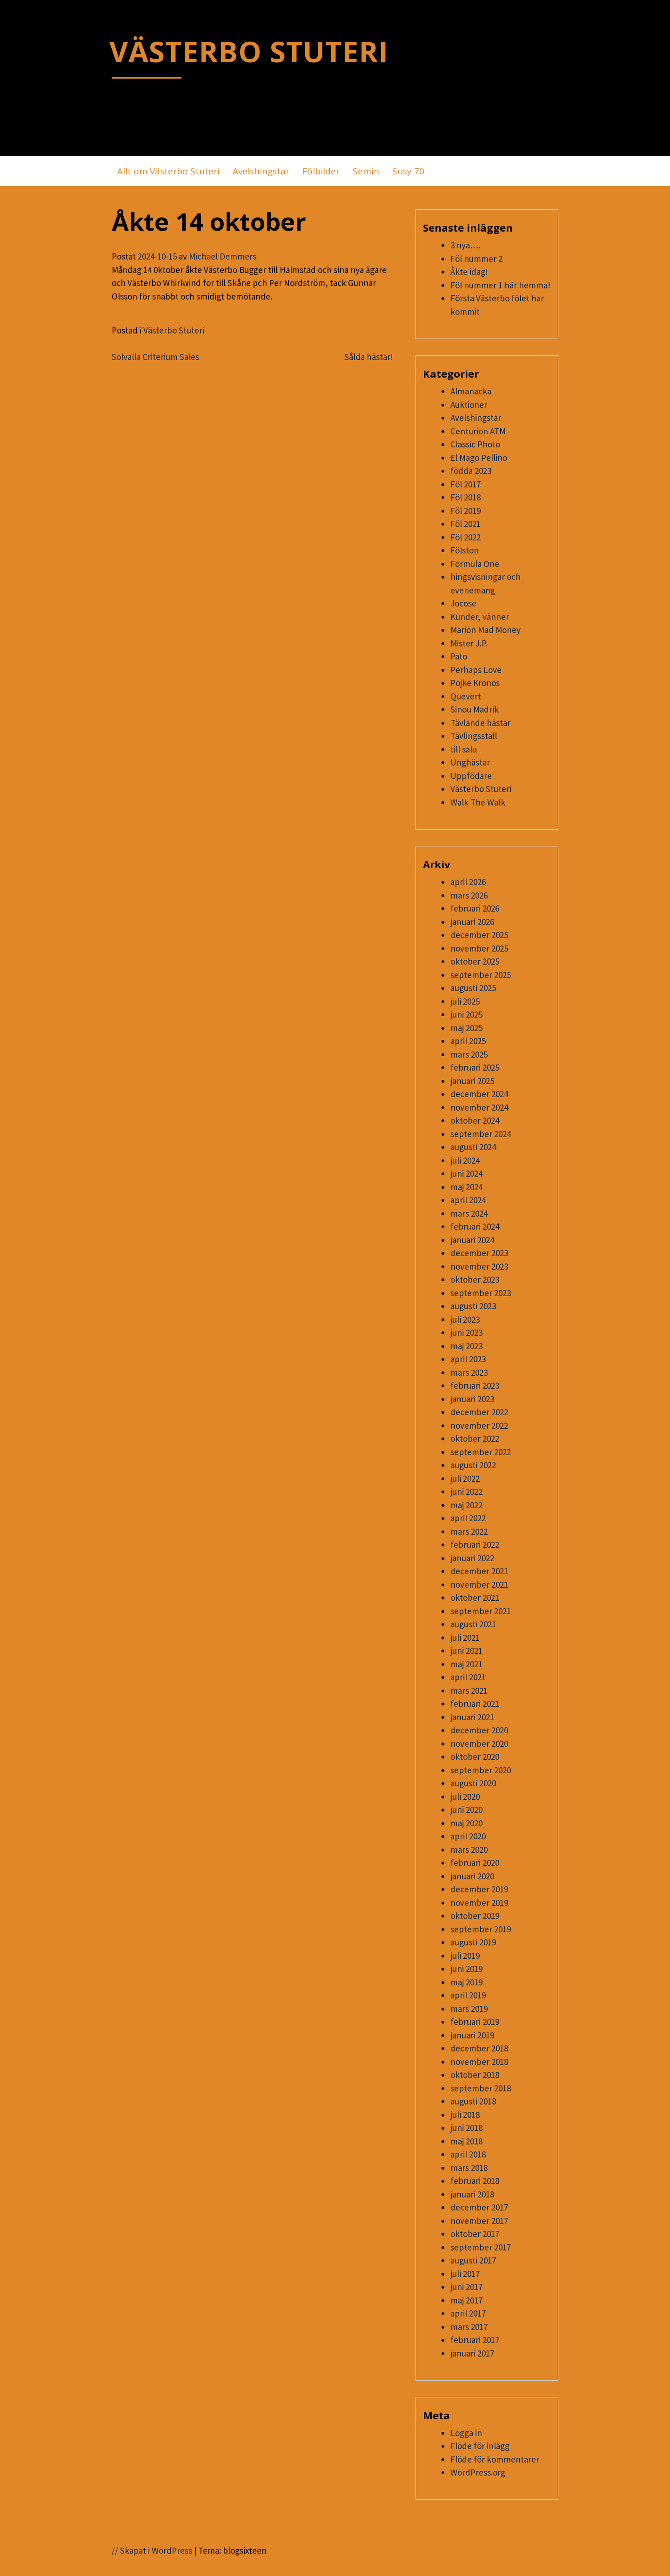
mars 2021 (469, 1690)
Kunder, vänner (479, 616)
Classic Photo (475, 444)
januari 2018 (472, 2194)
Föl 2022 (465, 537)
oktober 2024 (474, 1120)
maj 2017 (466, 2300)
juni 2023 (466, 1332)
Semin (366, 171)
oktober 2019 (474, 1915)
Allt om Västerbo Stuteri (168, 171)
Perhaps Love (476, 669)
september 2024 (480, 1133)
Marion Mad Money (485, 629)
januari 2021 (472, 1717)
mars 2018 (469, 2167)
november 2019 (479, 1902)
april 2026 (468, 881)
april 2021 (468, 1677)
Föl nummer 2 (476, 258)
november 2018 (479, 2061)
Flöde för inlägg (479, 2445)
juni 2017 (466, 2286)
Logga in (466, 2432)
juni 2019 (466, 1968)
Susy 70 (408, 171)
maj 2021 (466, 1664)
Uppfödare (471, 775)
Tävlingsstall (473, 735)
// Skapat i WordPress (152, 2550)
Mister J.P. (469, 643)
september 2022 (480, 1452)
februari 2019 (474, 2021)
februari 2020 (474, 1862)
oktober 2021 (474, 1597)
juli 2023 (465, 1319)
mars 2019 (469, 2008)
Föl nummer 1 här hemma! (500, 285)
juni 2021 (466, 1650)
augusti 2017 (473, 2260)
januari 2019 (472, 2035)
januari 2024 (472, 1239)
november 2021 (479, 1584)
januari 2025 (472, 1080)
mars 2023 (469, 1372)
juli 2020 (465, 1796)
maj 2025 (466, 1027)
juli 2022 (465, 1478)
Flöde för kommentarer (494, 2459)
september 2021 (480, 1611)
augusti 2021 (473, 1624)
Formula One (474, 563)
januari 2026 (472, 921)
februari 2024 (474, 1226)
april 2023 (468, 1359)
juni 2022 (466, 1491)
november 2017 (479, 2220)
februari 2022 (474, 1544)
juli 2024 (465, 1160)
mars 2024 (469, 1213)
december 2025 (479, 934)
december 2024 (479, 1093)
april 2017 (468, 2313)
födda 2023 (470, 470)
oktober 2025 (474, 961)
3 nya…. (465, 245)
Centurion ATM (478, 431)
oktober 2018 (474, 2074)
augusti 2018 (473, 2101)
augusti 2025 (473, 987)
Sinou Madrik (474, 709)
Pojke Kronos (475, 682)
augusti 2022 (473, 1465)
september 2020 (480, 1770)
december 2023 (479, 1252)
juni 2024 (466, 1173)
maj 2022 (466, 1505)
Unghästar (470, 762)
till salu (463, 749)
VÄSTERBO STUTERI (249, 51)
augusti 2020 (473, 1783)
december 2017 (479, 2207)
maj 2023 (466, 1345)
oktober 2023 (474, 1279)
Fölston (464, 550)
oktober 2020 (474, 1756)
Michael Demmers (222, 256)
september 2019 (480, 1929)
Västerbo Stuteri (173, 330)
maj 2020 (466, 1823)
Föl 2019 (465, 510)
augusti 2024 (473, 1146)
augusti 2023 (473, 1305)
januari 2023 (472, 1398)
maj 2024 (466, 1186)
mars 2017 (469, 2326)
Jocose (463, 603)
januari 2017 (472, 2353)
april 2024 (468, 1199)
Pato (458, 656)
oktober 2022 (474, 1438)
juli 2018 (465, 2114)
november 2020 (479, 1743)
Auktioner (468, 404)
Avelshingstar (261, 171)
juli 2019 (465, 1955)
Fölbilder (321, 171)
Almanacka (470, 391)
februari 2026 (474, 908)
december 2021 (479, 1571)
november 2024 (479, 1107)
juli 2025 (465, 1001)
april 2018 (468, 2154)
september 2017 (480, 2247)
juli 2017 (465, 2273)
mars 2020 (469, 1849)
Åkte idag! (469, 271)
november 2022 (479, 1425)
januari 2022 (472, 1558)
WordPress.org (477, 2472)
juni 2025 (466, 1014)
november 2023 (479, 1266)
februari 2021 (474, 1703)
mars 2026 (469, 895)
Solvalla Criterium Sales (155, 356)
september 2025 (480, 974)
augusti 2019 (473, 1942)
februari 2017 (474, 2339)
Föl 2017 (465, 484)
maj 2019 (466, 1982)
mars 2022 (469, 1531)
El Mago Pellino (478, 457)
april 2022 (468, 1518)
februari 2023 (474, 1385)
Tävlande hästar (480, 722)
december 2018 (479, 2048)
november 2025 (479, 948)
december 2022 (479, 1412)
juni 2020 (466, 1809)
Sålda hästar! (368, 356)
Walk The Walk (477, 802)
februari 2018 (474, 2180)
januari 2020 (472, 1876)
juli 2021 (465, 1637)
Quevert (465, 696)
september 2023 (480, 1292)
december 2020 (479, 1730)
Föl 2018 (465, 497)
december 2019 (479, 1889)
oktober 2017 (474, 2233)
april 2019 (468, 1995)
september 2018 (480, 2088)
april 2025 (468, 1040)
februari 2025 (474, 1067)
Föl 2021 (465, 523)
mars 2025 (469, 1054)
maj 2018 (466, 2141)
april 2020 (468, 1836)
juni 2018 (466, 2127)
